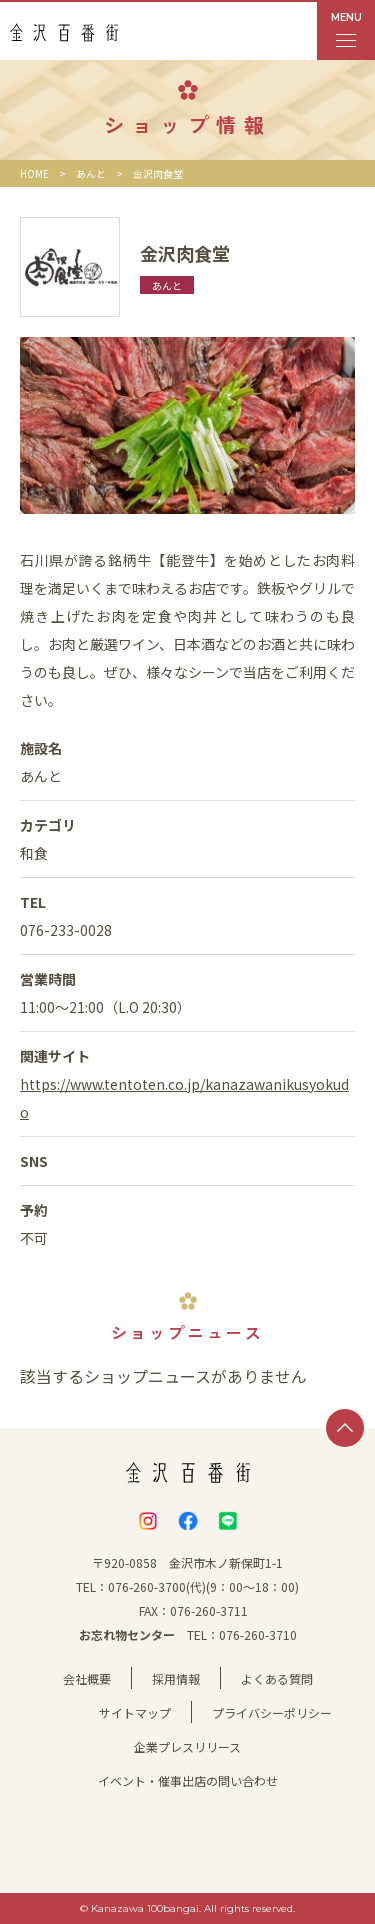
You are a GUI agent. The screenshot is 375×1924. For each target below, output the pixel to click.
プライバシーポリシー (272, 1712)
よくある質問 (277, 1678)
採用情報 (176, 1678)
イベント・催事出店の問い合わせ (188, 1780)
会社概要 (87, 1678)
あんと (91, 173)
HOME (34, 173)
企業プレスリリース (187, 1746)
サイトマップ (135, 1712)
